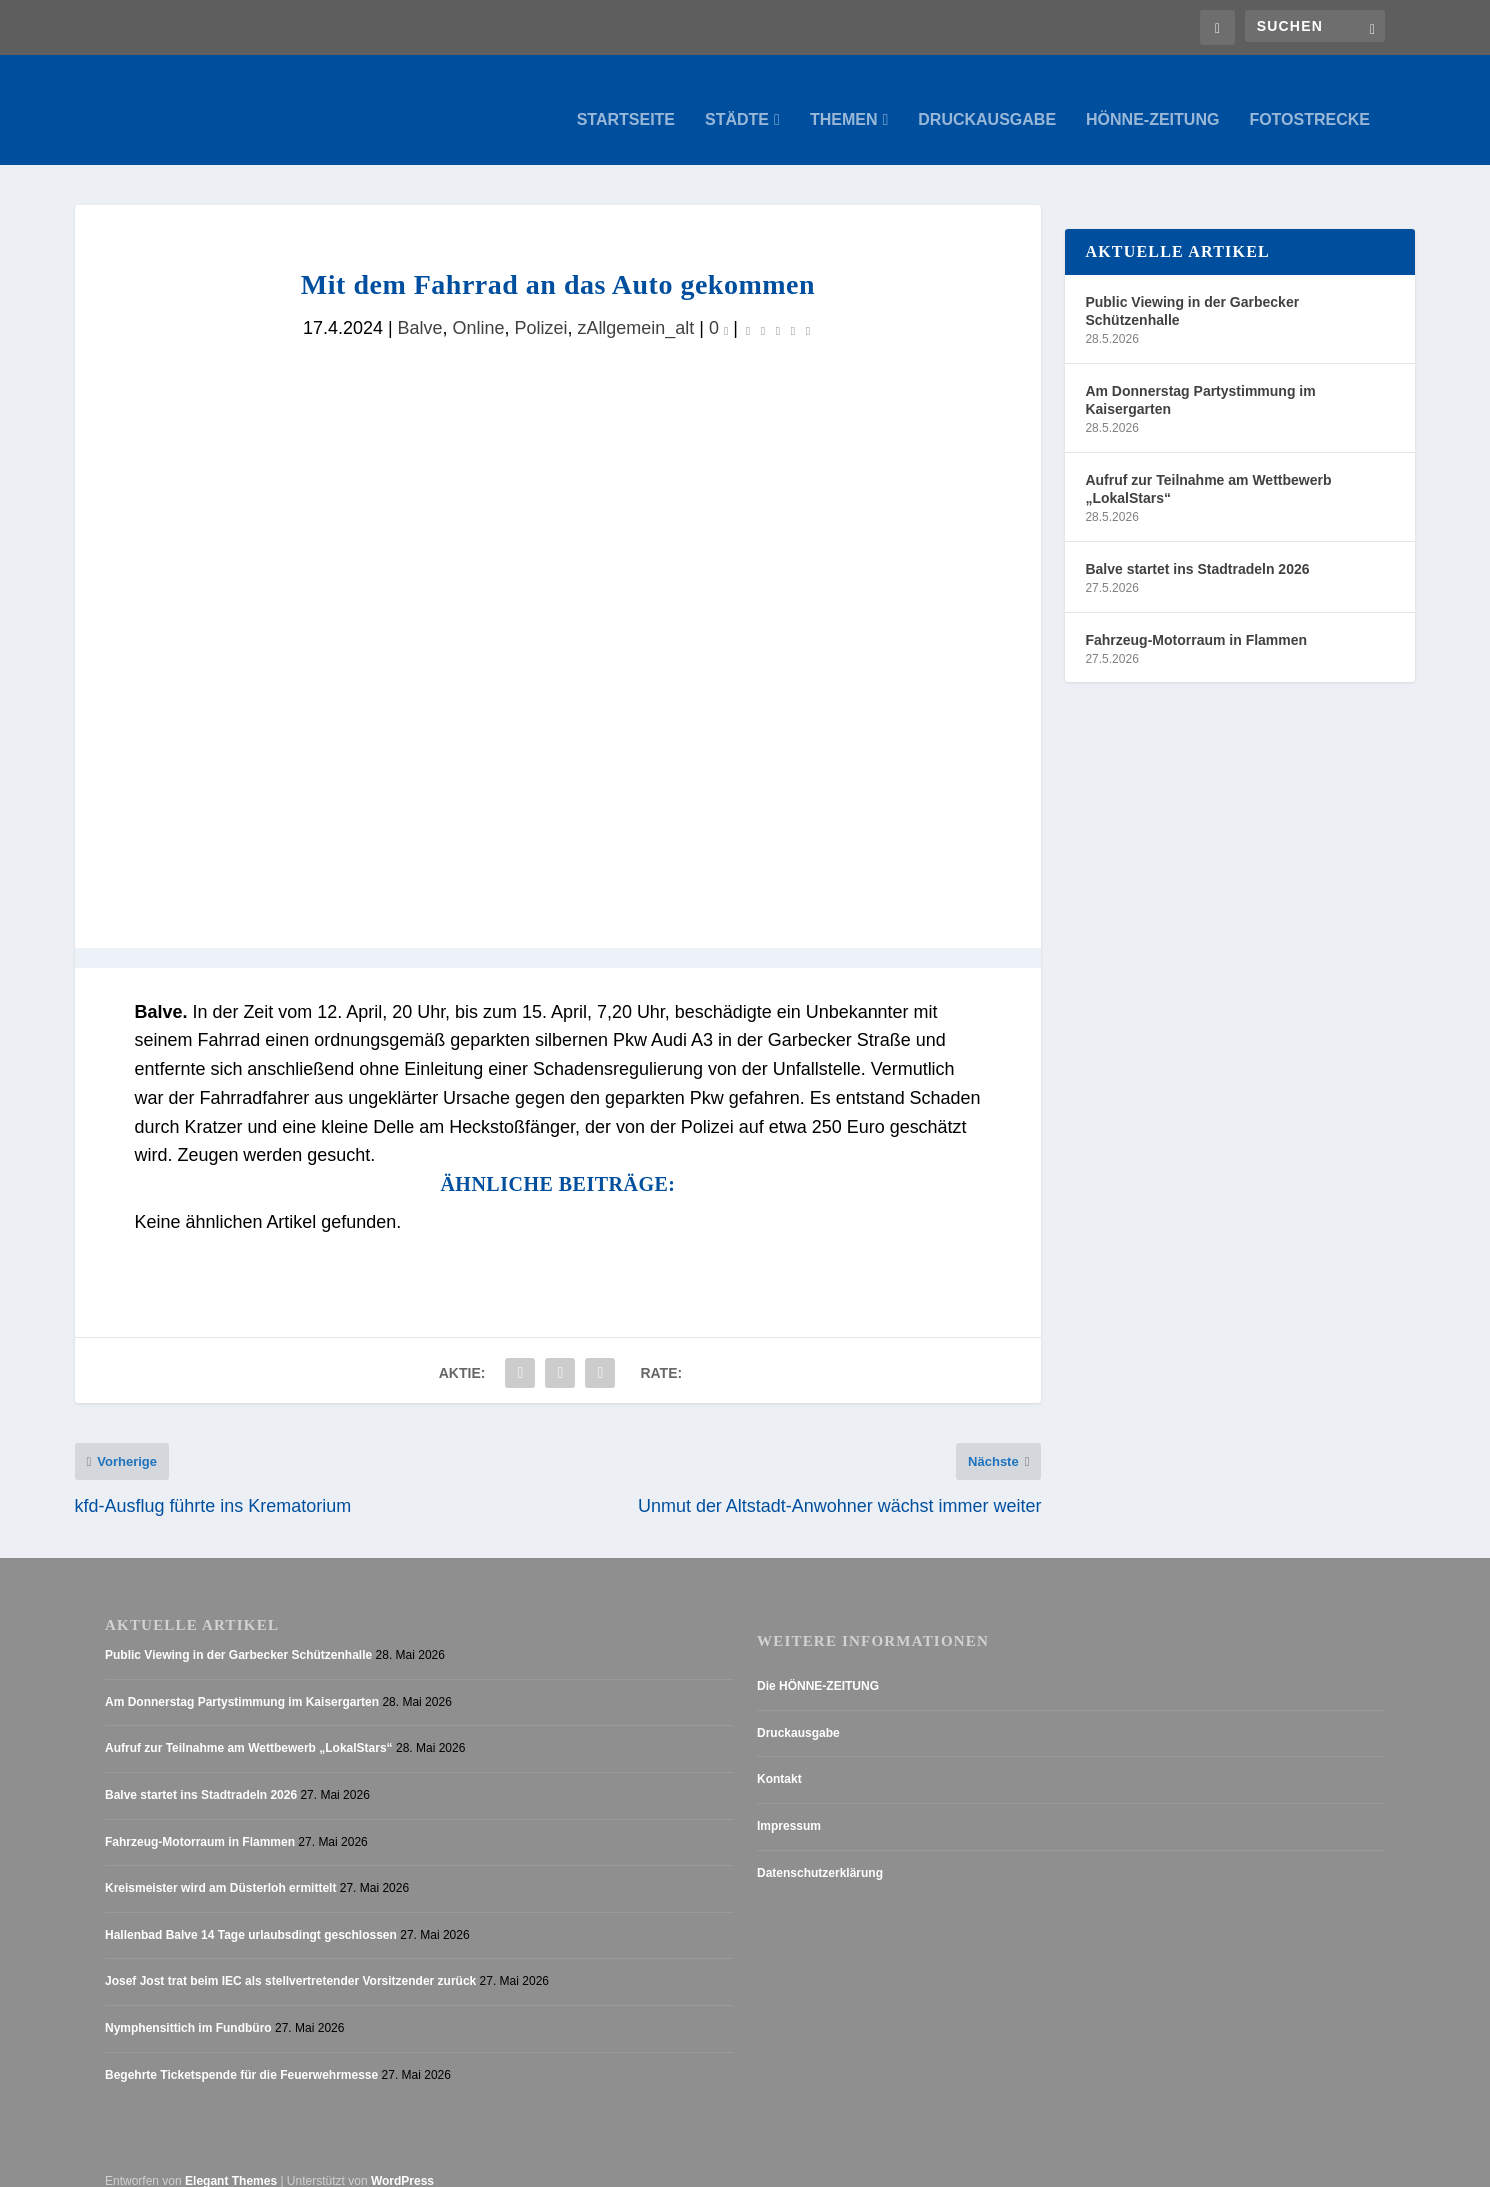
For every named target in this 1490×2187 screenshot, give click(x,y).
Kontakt (779, 1760)
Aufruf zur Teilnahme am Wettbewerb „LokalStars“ (1208, 469)
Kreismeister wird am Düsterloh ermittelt (220, 1869)
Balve (420, 308)
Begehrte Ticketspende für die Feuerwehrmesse (241, 2055)
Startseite (626, 100)
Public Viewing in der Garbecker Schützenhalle (1192, 291)
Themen (844, 100)
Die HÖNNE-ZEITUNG (818, 1667)
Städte (737, 100)
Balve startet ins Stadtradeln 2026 (1197, 549)
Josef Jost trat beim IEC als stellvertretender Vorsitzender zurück (290, 1962)
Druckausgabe (987, 100)
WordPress (402, 2162)
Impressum (789, 1807)
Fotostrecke (1309, 100)
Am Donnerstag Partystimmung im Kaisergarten (1200, 380)
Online (479, 308)
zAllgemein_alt (635, 308)
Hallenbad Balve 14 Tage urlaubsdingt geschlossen (251, 1916)
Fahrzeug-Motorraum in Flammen (1196, 620)
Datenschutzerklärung (820, 1853)
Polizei (540, 308)
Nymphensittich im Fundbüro (188, 2009)
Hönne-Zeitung (1152, 100)
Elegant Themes (231, 2162)
